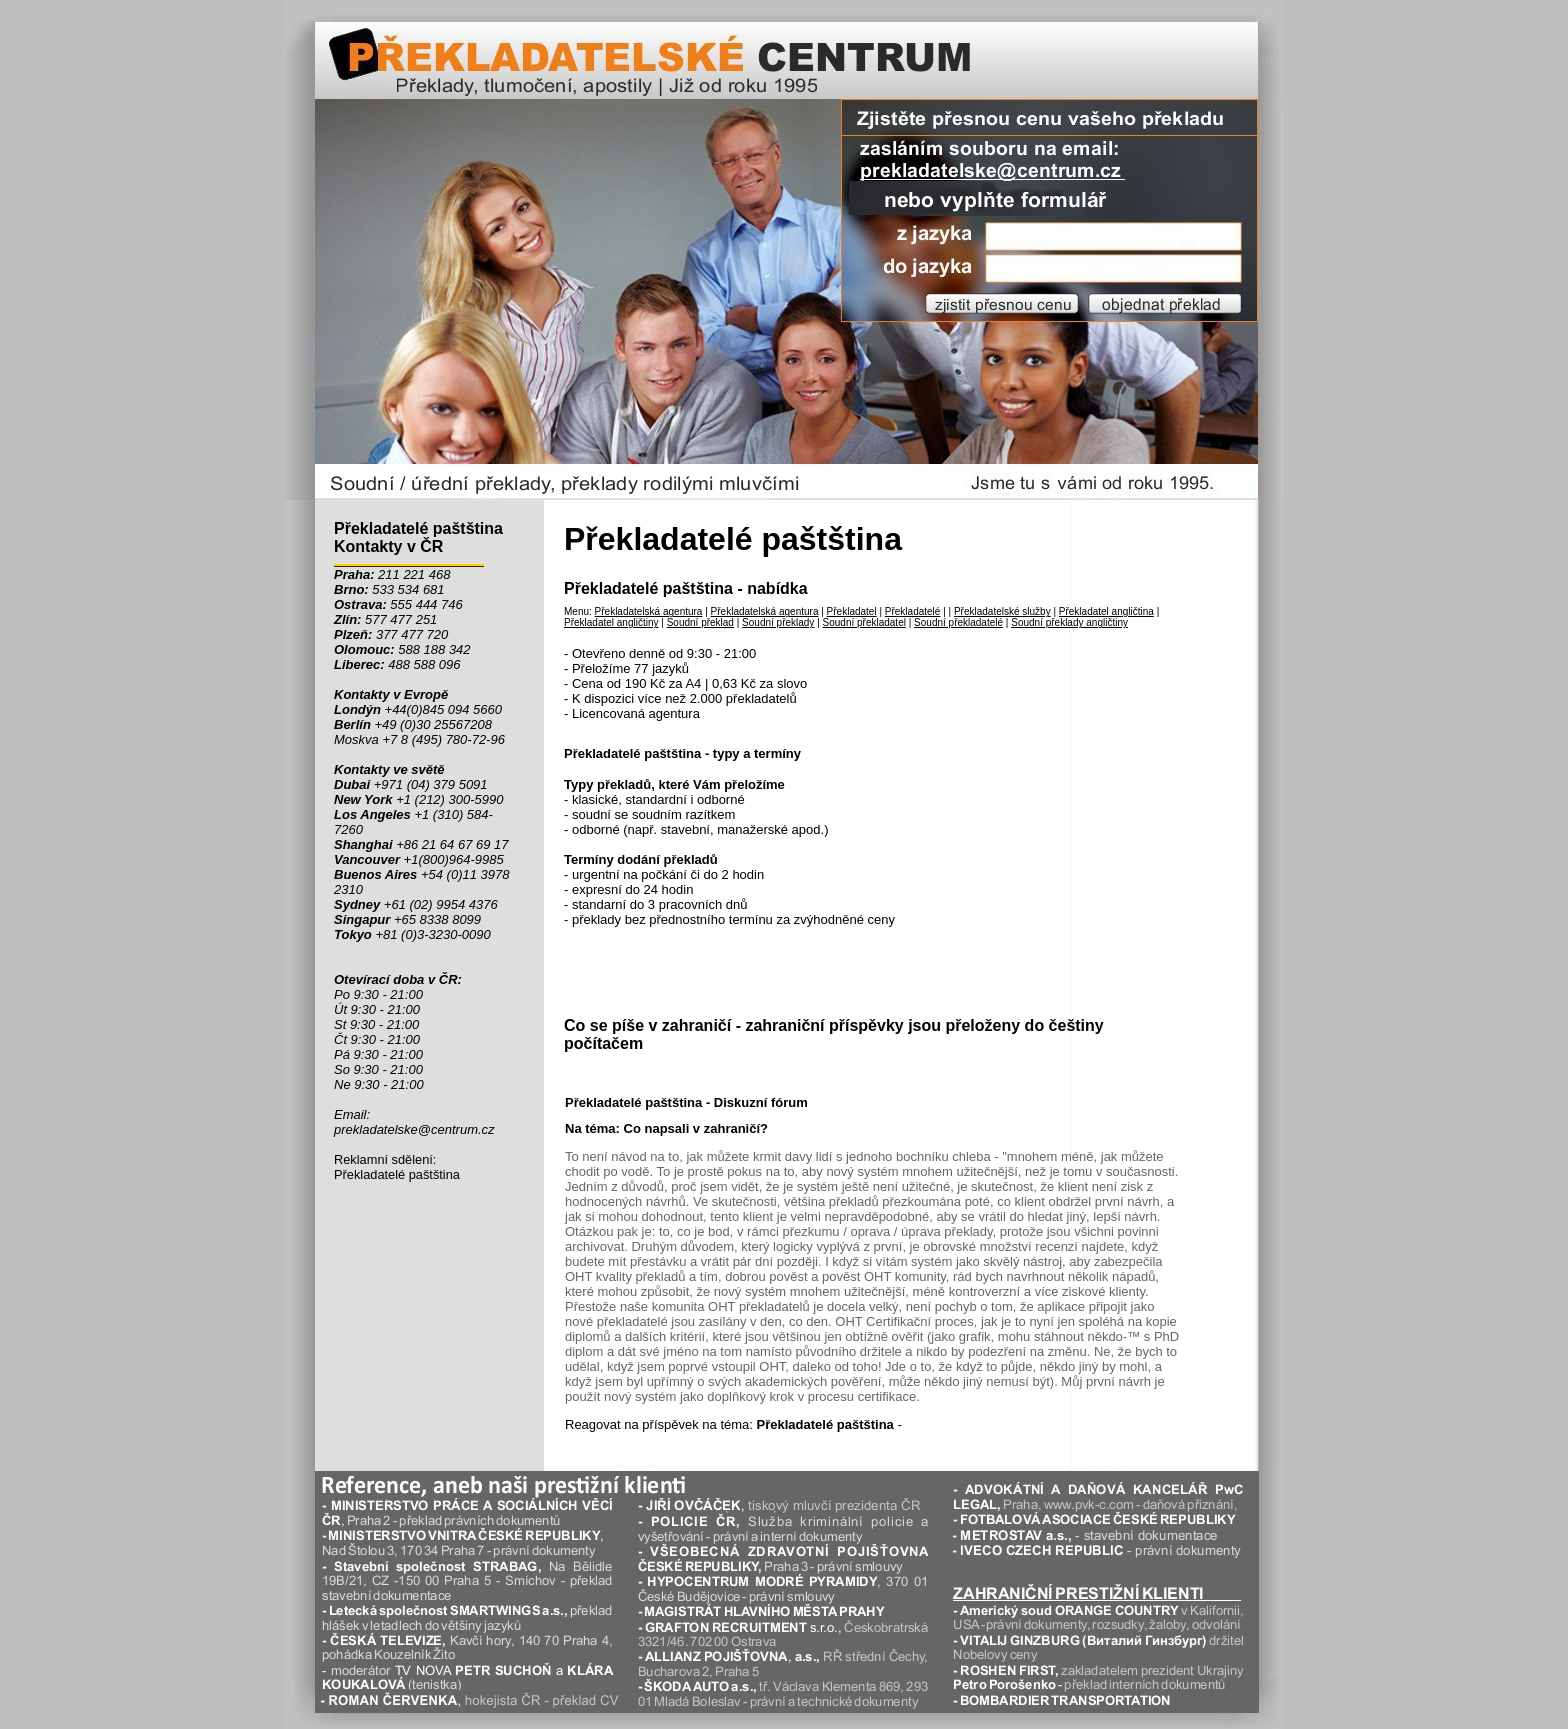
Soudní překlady (778, 622)
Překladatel (852, 611)
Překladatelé (913, 611)
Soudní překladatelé (958, 622)
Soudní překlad (700, 622)
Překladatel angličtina (1106, 611)
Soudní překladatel (864, 622)
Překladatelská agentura (649, 611)
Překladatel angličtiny (611, 622)
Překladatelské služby (1002, 611)
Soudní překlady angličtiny (1069, 622)
